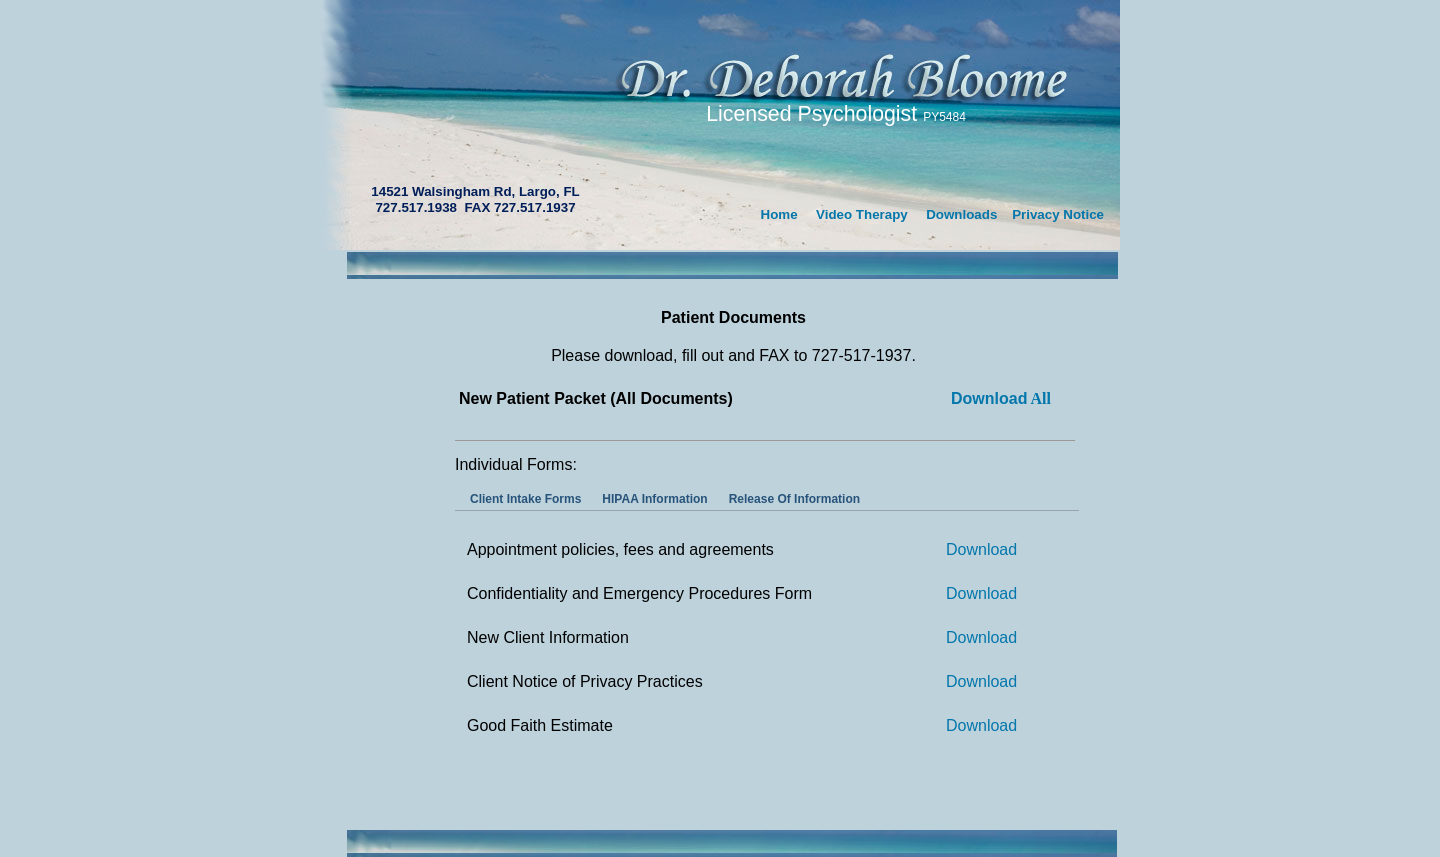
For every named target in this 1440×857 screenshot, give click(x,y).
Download (981, 549)
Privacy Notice (1058, 214)
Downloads (961, 214)
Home (779, 214)
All (1001, 398)
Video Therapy (862, 214)
